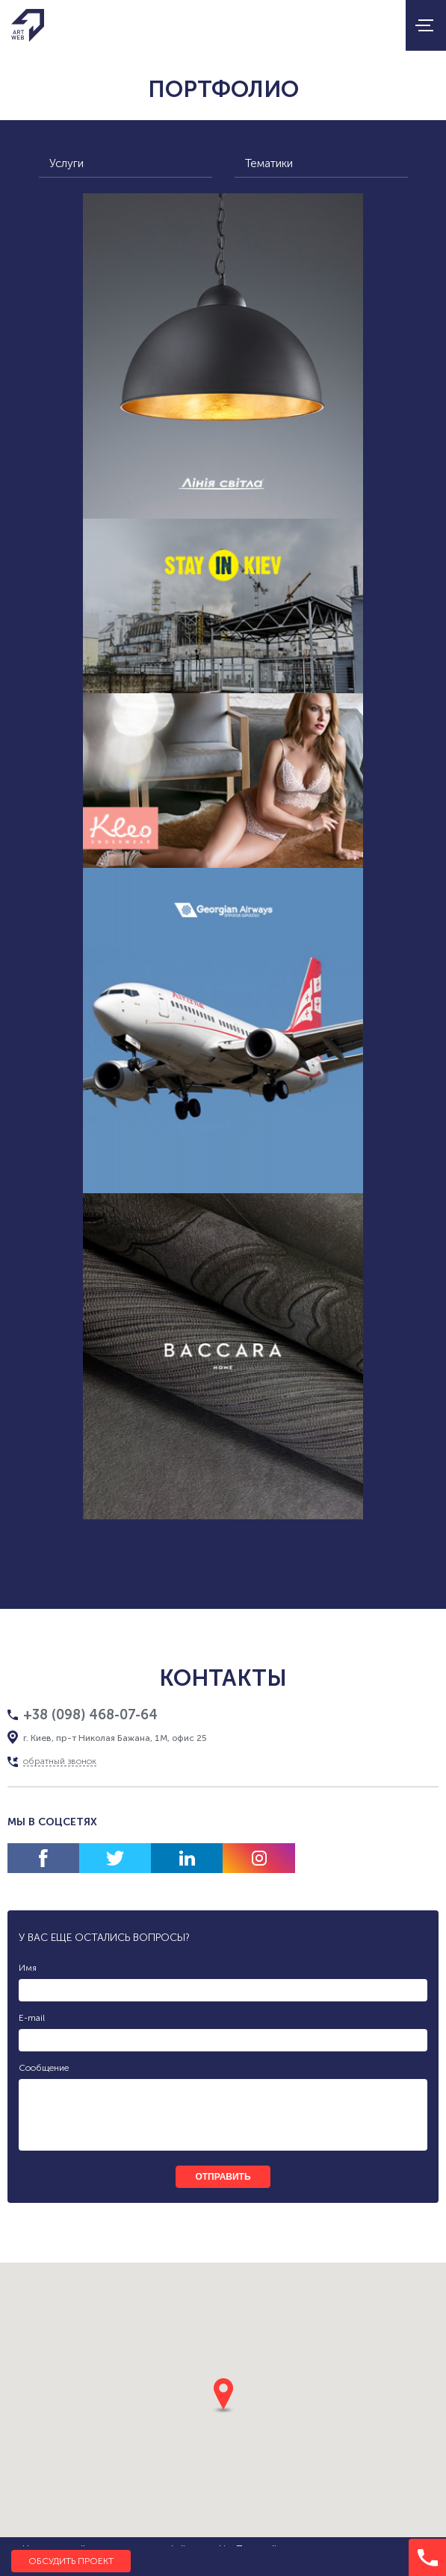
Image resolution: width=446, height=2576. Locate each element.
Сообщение (44, 2068)
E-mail (32, 2018)
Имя (28, 1968)
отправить (222, 2177)
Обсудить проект (71, 2561)
